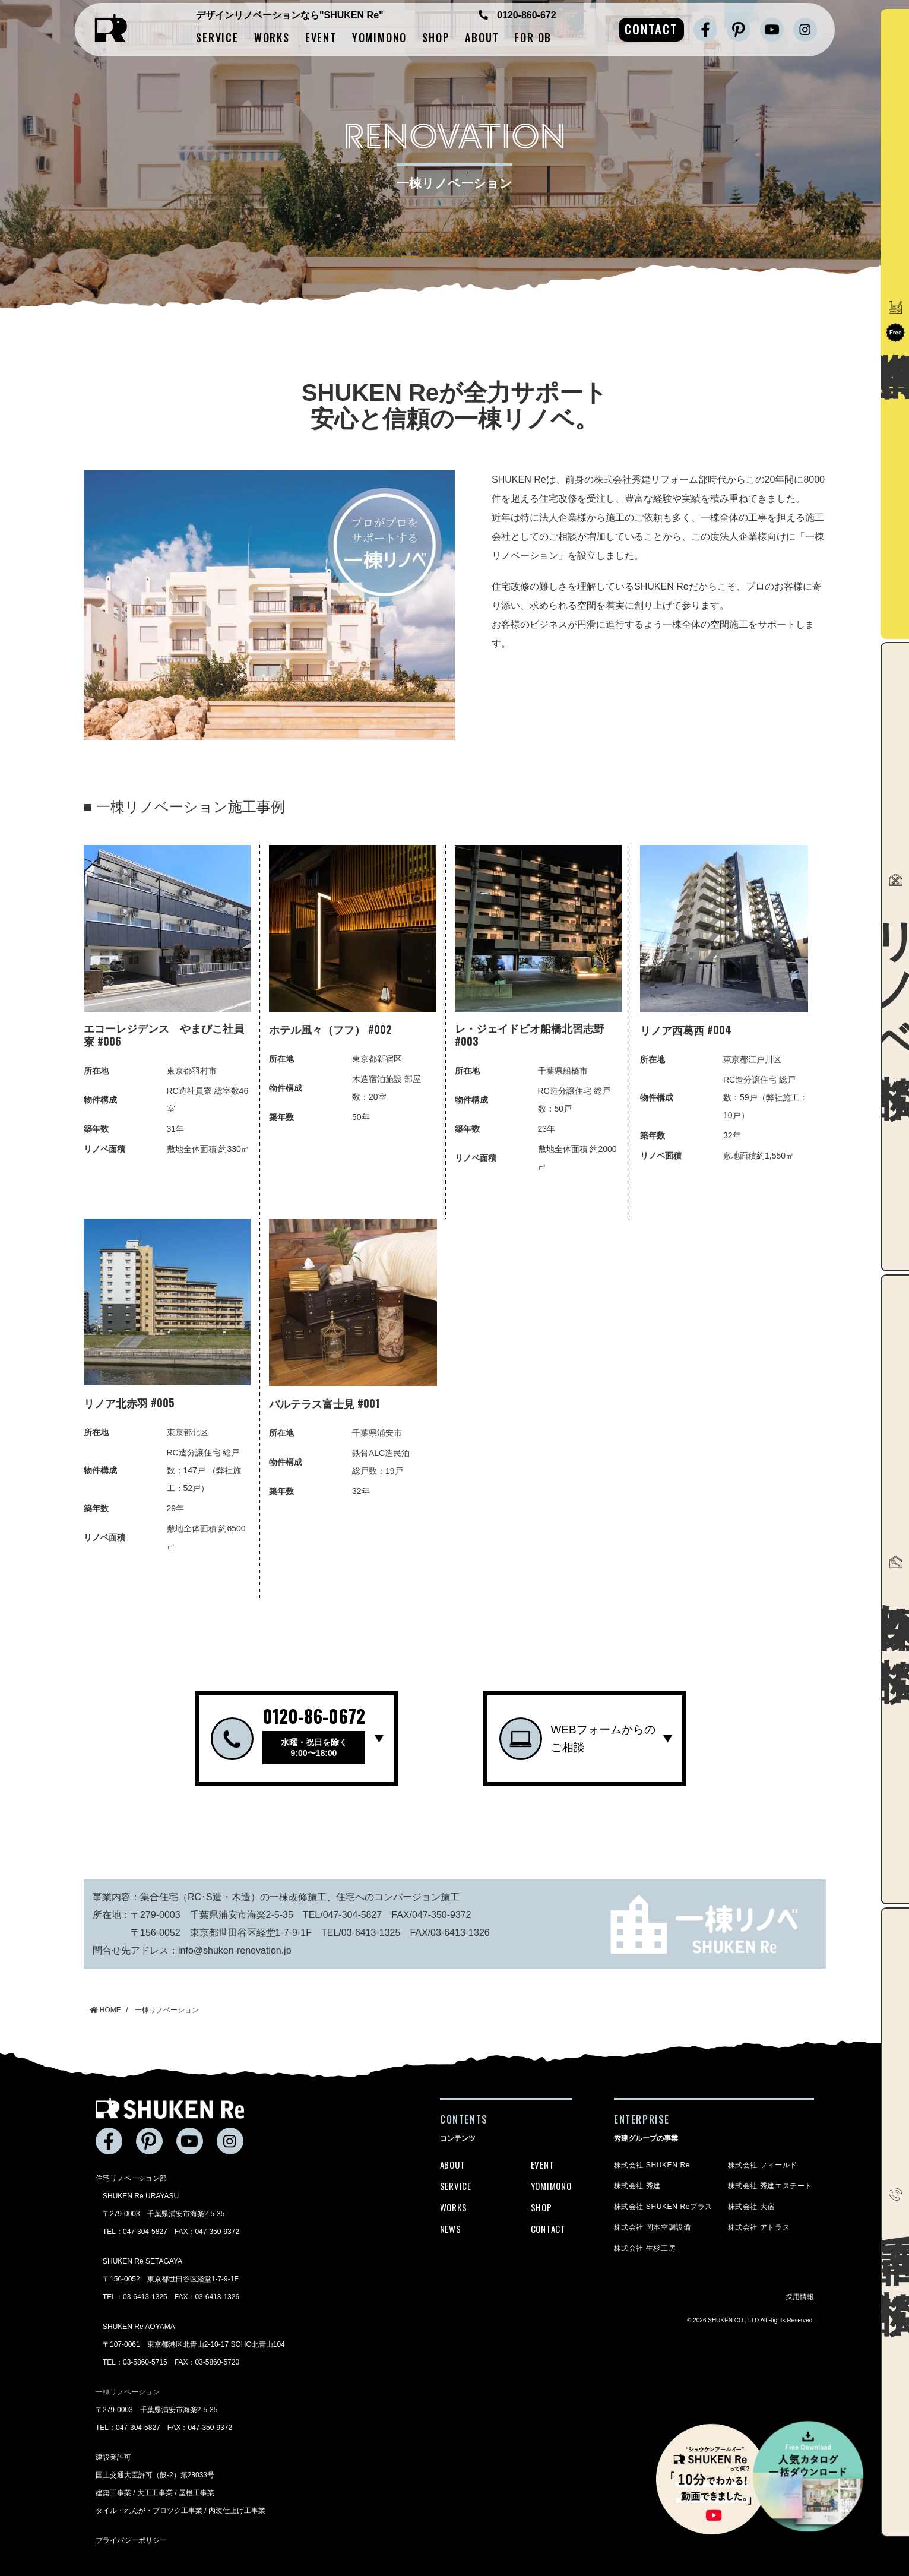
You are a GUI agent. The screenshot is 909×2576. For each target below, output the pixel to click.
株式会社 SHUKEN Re (652, 2165)
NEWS (450, 2228)
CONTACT (651, 29)
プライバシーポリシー (130, 2540)
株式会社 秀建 (637, 2186)
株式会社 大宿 (751, 2206)
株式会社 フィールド (762, 2165)
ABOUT (482, 38)
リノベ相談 (895, 957)
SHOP (435, 38)
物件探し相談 (895, 1589)
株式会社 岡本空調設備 (652, 2227)
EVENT (321, 38)
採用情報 (799, 2297)
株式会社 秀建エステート (770, 2186)
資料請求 (895, 321)
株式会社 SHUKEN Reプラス (663, 2206)
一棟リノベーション (128, 2392)
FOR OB (533, 38)
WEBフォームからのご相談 (577, 1738)
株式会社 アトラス (759, 2227)
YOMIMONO (379, 38)
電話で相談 (895, 2221)
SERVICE (217, 38)
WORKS (272, 38)
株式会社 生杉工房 (645, 2248)
